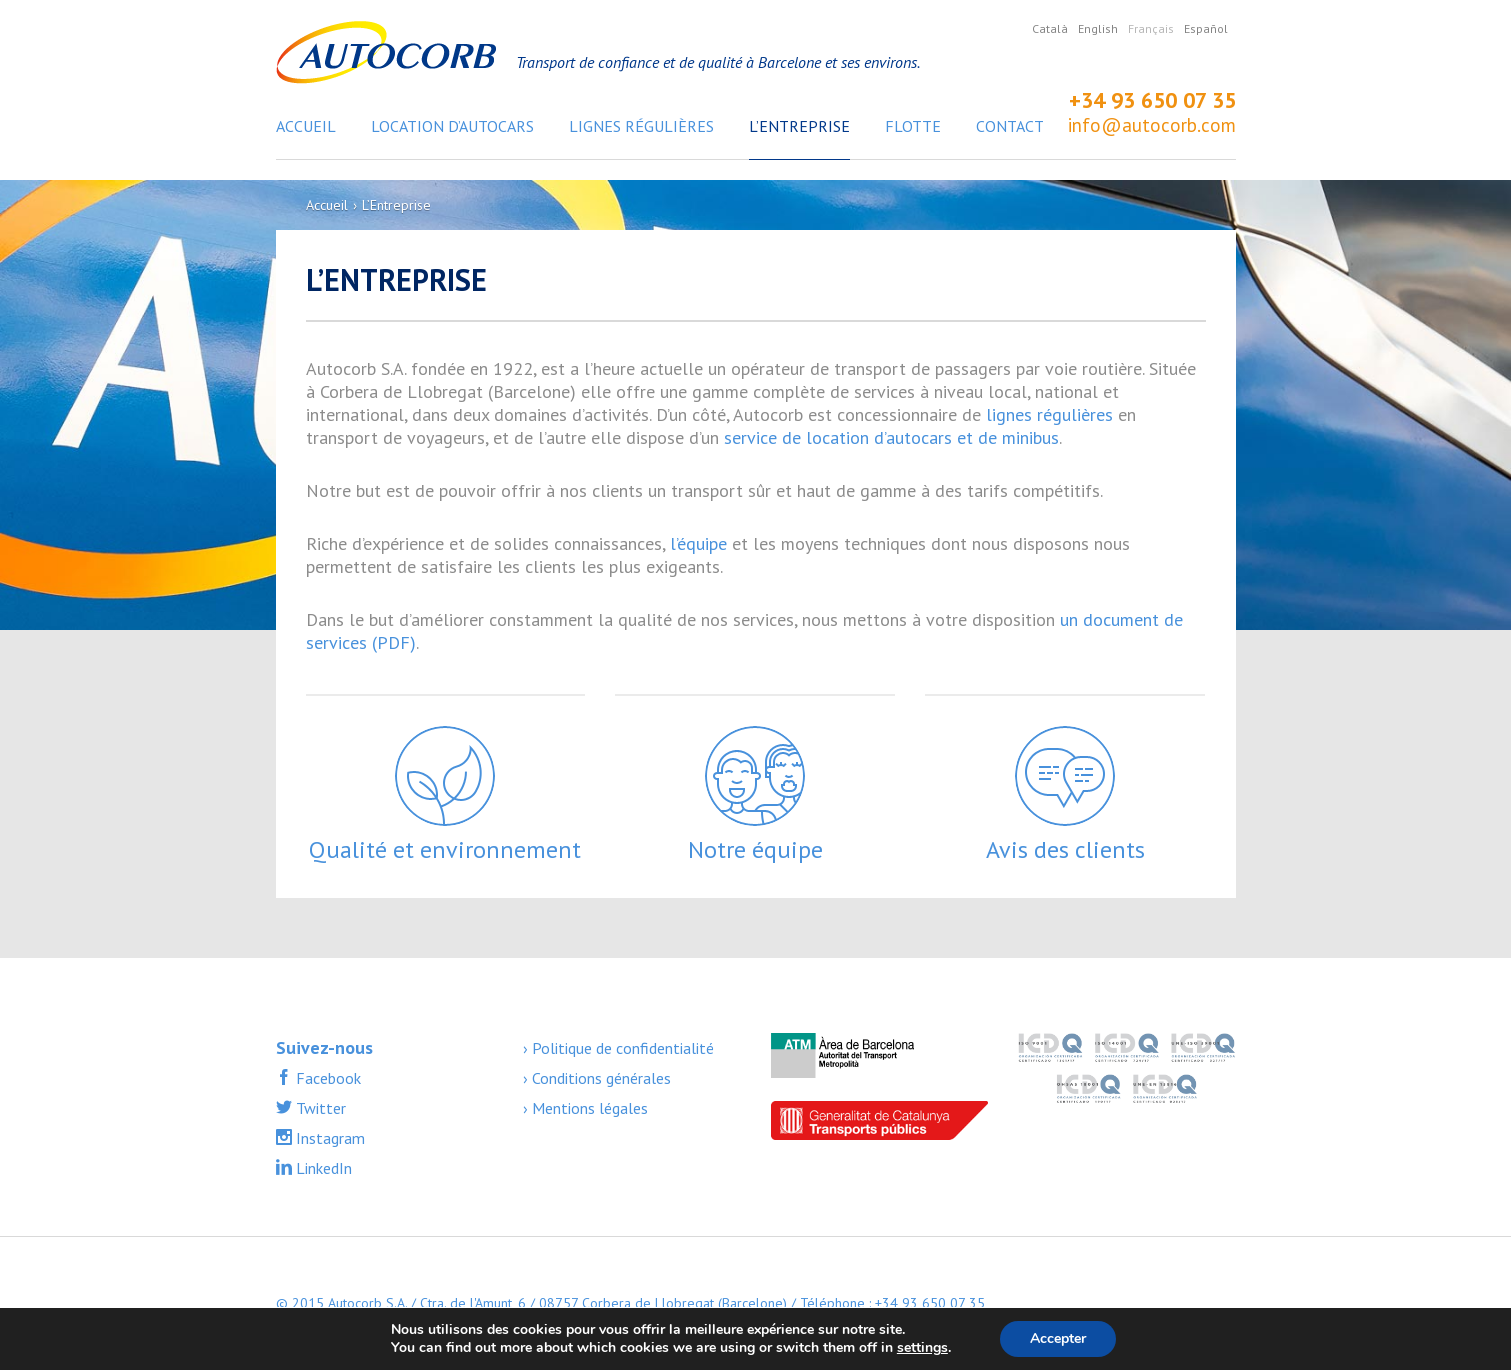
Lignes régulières (641, 126)
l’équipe (698, 543)
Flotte (913, 126)
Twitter (319, 1108)
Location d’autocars (452, 126)
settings (922, 1348)
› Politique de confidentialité (618, 1048)
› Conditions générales (597, 1078)
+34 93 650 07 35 (1152, 100)
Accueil (306, 126)
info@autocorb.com (1152, 125)
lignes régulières (1049, 414)
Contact (1010, 126)
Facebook (326, 1078)
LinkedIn (322, 1168)
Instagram (328, 1138)
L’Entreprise (799, 126)
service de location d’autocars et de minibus (891, 437)
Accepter (1058, 1338)
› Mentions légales (585, 1108)
